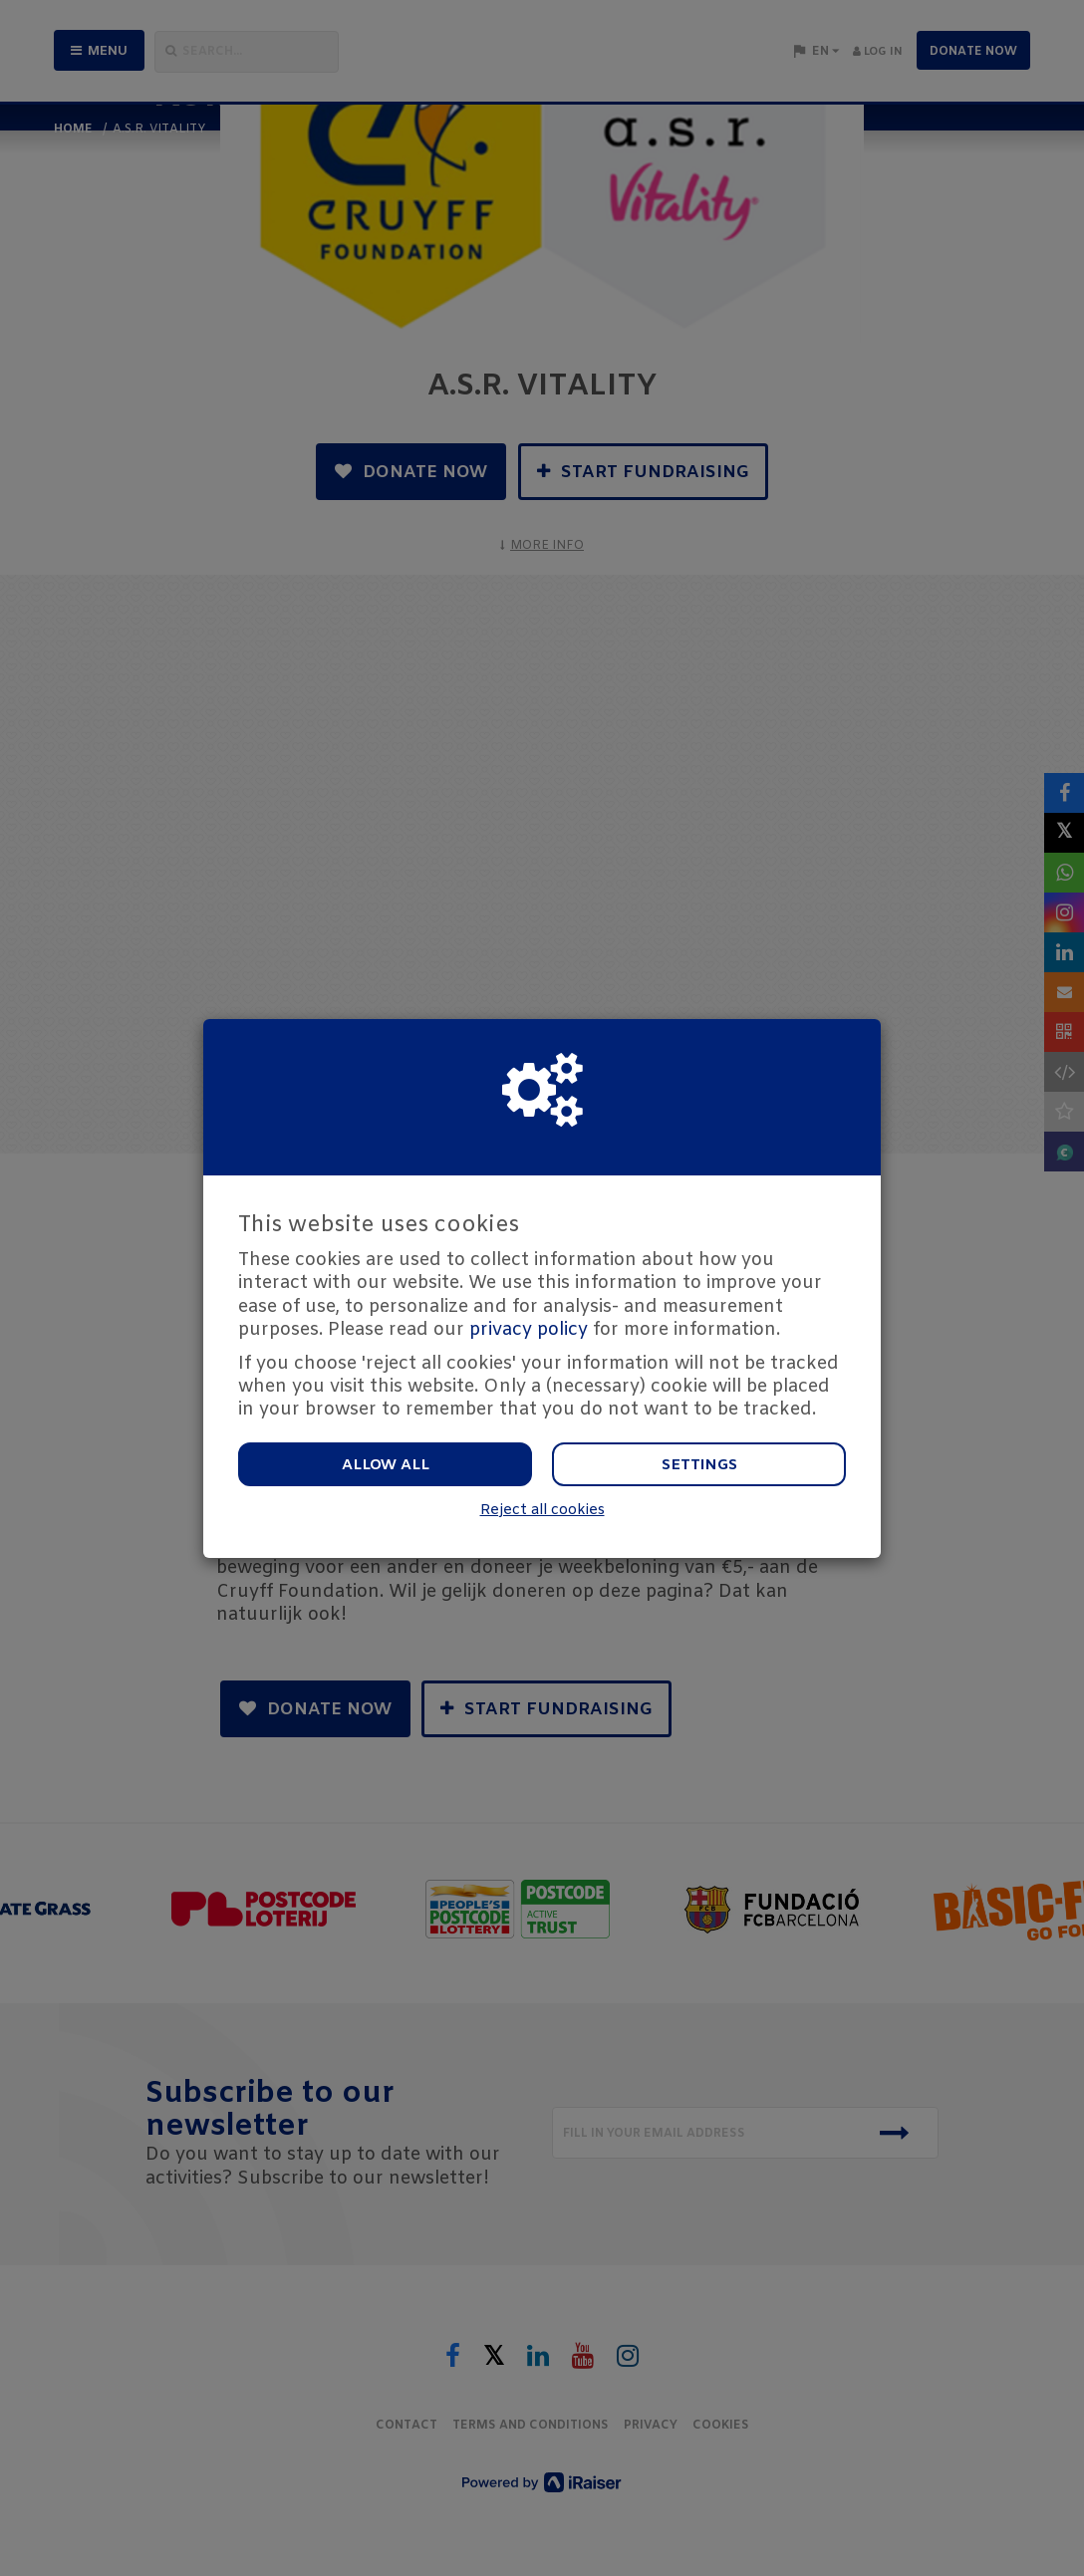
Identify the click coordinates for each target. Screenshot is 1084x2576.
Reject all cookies (542, 1510)
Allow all (385, 1465)
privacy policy (528, 1330)
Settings (699, 1465)
